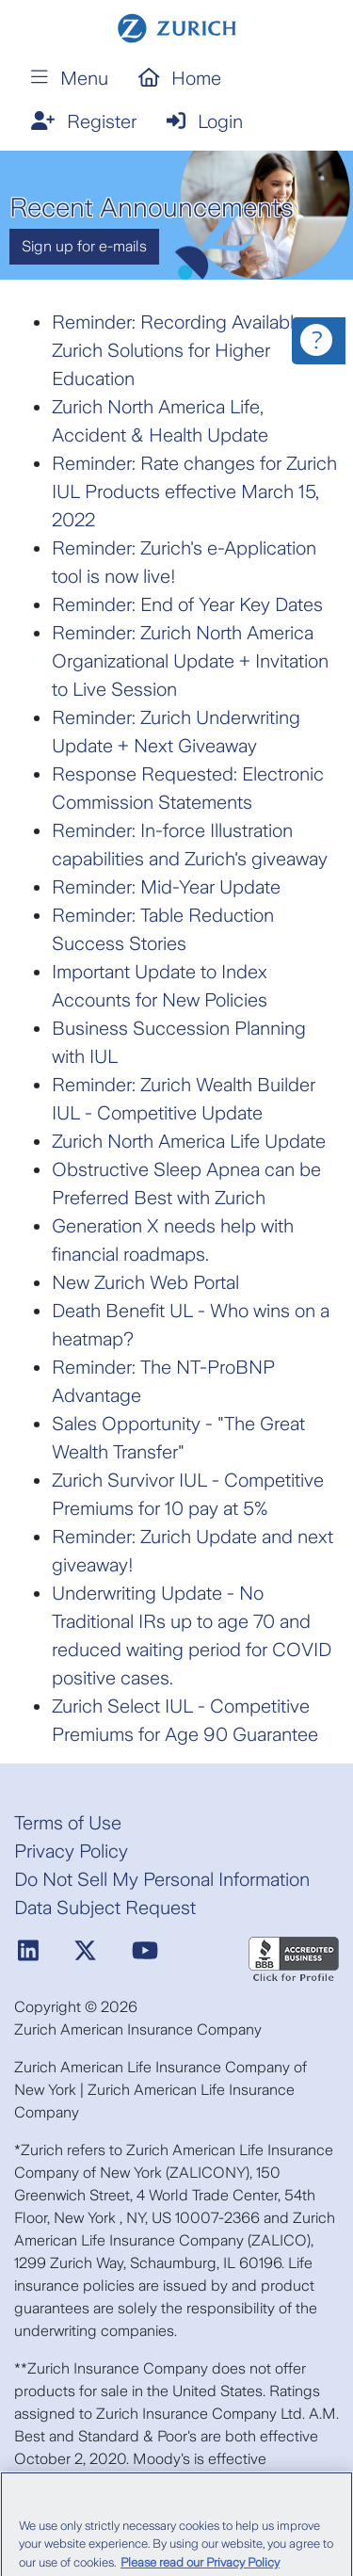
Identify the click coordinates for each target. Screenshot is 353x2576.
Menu (69, 78)
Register (83, 121)
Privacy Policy (71, 1851)
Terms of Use (67, 1822)
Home (180, 78)
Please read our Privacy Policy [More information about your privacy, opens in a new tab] (200, 2568)
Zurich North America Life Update (189, 1141)
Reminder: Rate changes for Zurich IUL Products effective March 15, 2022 (194, 491)
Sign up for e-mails (84, 246)
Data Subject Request (105, 1907)
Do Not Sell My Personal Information (162, 1879)
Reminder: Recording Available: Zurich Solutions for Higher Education (180, 350)
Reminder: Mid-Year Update (166, 887)
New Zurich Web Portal (145, 1282)
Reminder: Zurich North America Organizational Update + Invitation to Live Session (190, 661)
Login (205, 121)
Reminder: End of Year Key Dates (187, 604)
